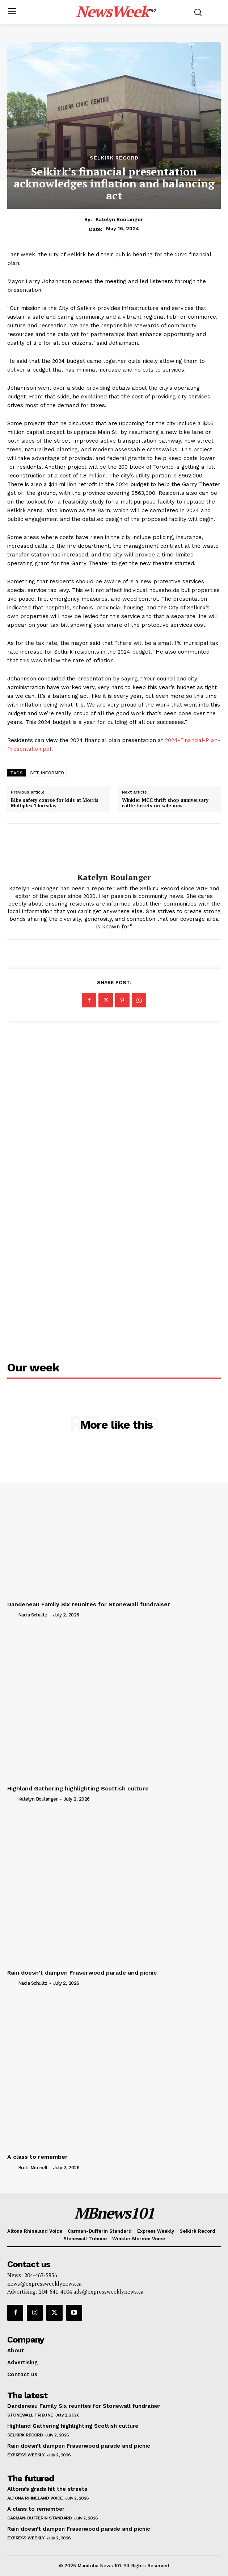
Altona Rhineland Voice (35, 2498)
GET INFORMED (47, 772)
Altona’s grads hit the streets (47, 2489)
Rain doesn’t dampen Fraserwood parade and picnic (82, 1972)
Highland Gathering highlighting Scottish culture (78, 1788)
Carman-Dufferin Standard (39, 2518)
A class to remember (37, 2156)
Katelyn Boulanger (119, 219)
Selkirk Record (114, 157)
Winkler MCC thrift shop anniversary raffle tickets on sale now (165, 803)
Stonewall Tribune (30, 2415)
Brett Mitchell (32, 2167)
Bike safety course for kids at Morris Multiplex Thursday (54, 803)
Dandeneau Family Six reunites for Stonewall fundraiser (88, 1604)
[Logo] (116, 11)
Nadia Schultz (32, 1615)
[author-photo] (12, 1615)
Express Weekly (26, 2454)
